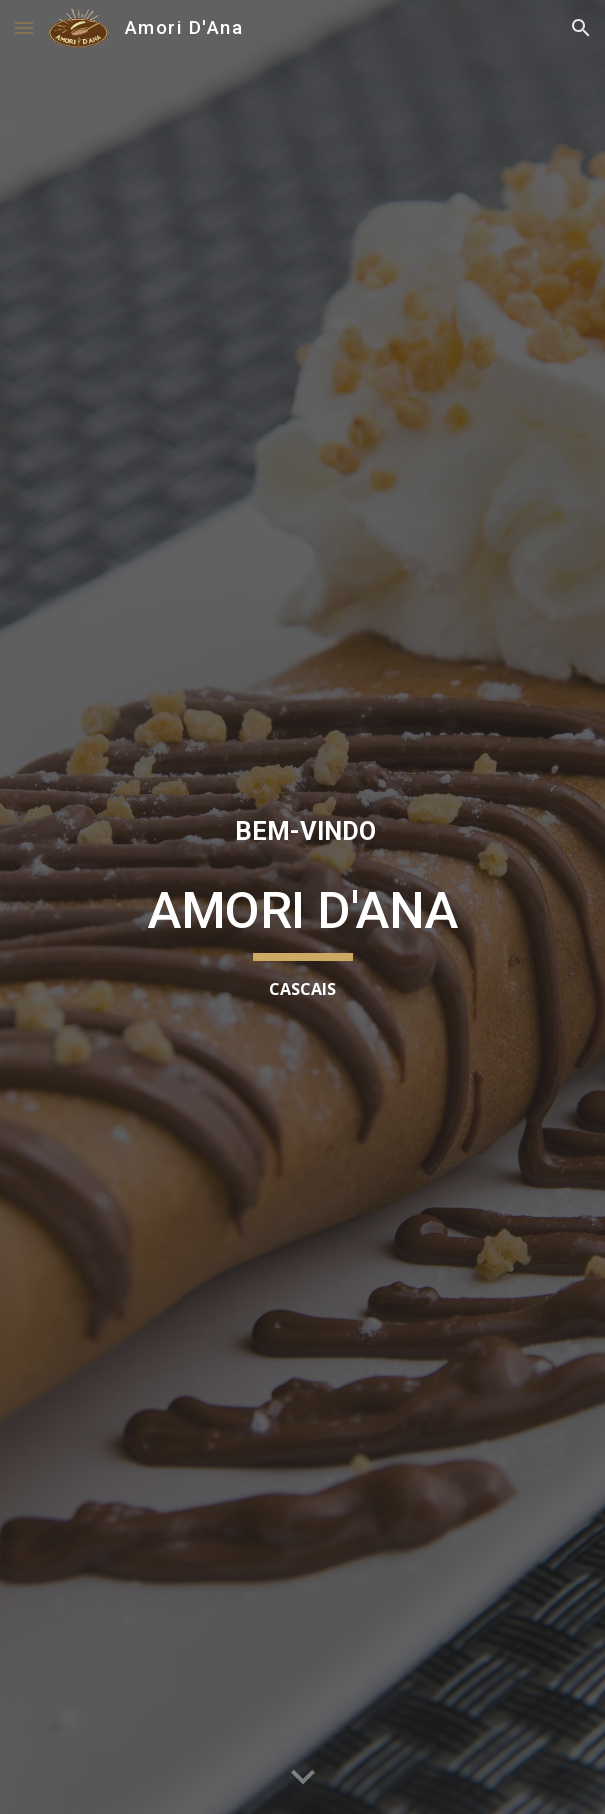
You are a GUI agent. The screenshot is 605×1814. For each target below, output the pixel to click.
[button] (24, 27)
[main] (302, 832)
